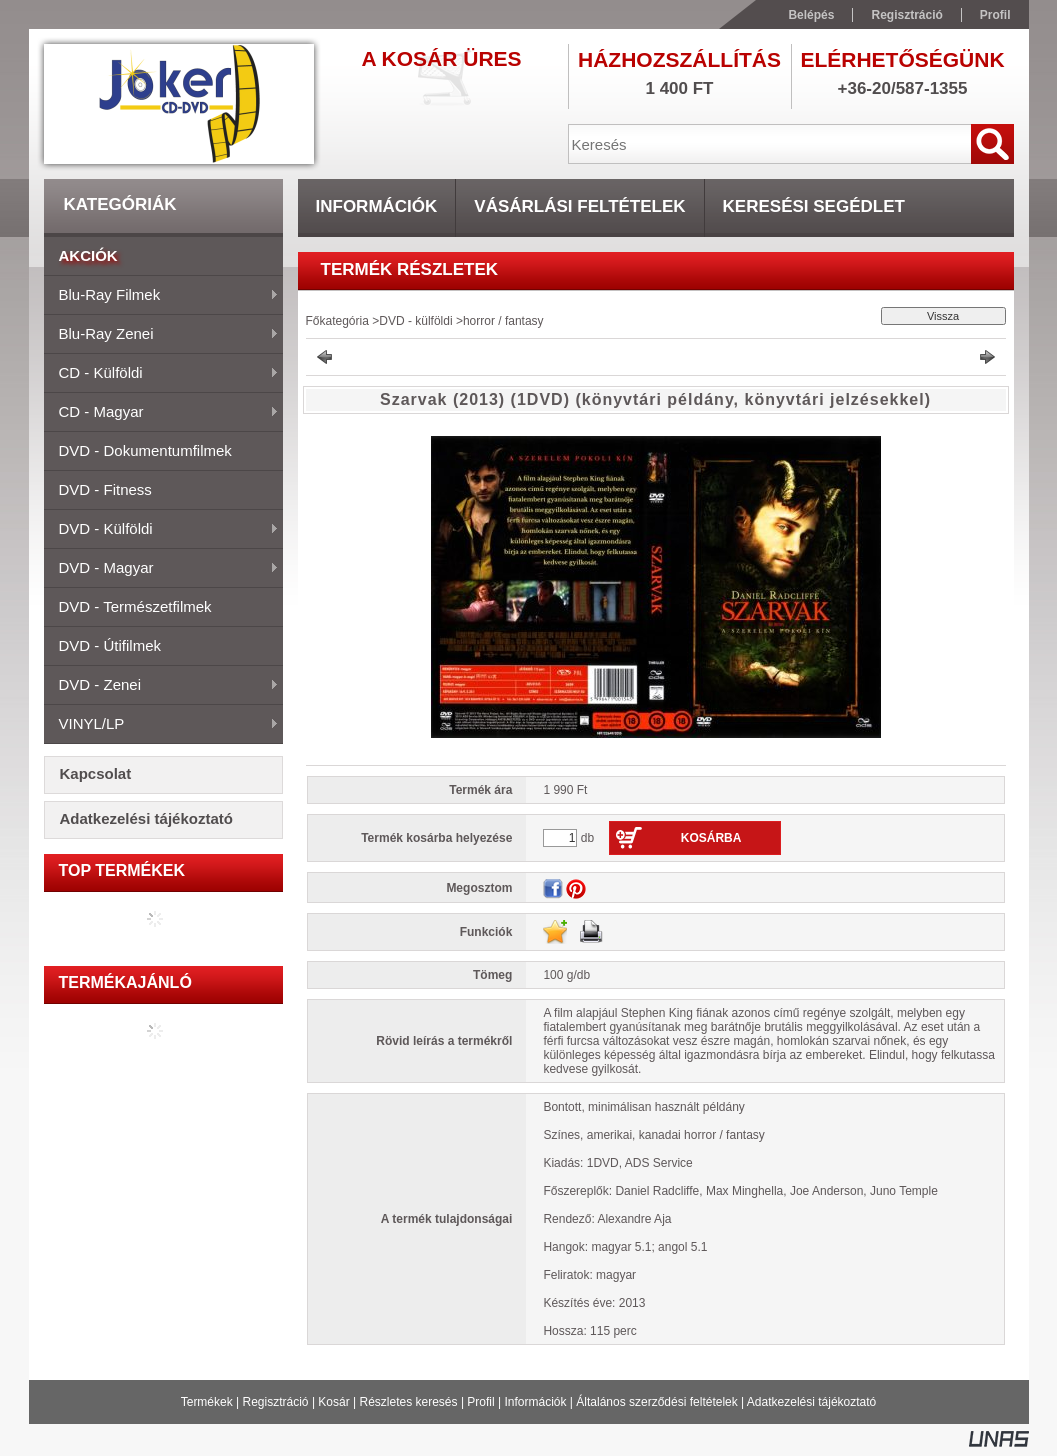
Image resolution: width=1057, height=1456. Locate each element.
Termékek (207, 1402)
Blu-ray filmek (161, 296)
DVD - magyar (161, 569)
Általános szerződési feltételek (656, 1402)
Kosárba (711, 838)
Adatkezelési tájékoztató (811, 1402)
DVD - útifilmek (110, 645)
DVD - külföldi (161, 530)
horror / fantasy (503, 321)
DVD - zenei (161, 686)
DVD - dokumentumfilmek (145, 450)
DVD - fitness (105, 489)
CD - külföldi (161, 374)
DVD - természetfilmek (135, 606)
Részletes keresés (409, 1402)
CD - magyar (161, 413)
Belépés (811, 15)
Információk (535, 1402)
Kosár (333, 1402)
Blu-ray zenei (161, 335)
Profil (480, 1402)
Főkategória (337, 321)
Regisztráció (276, 1402)
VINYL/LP (161, 725)
